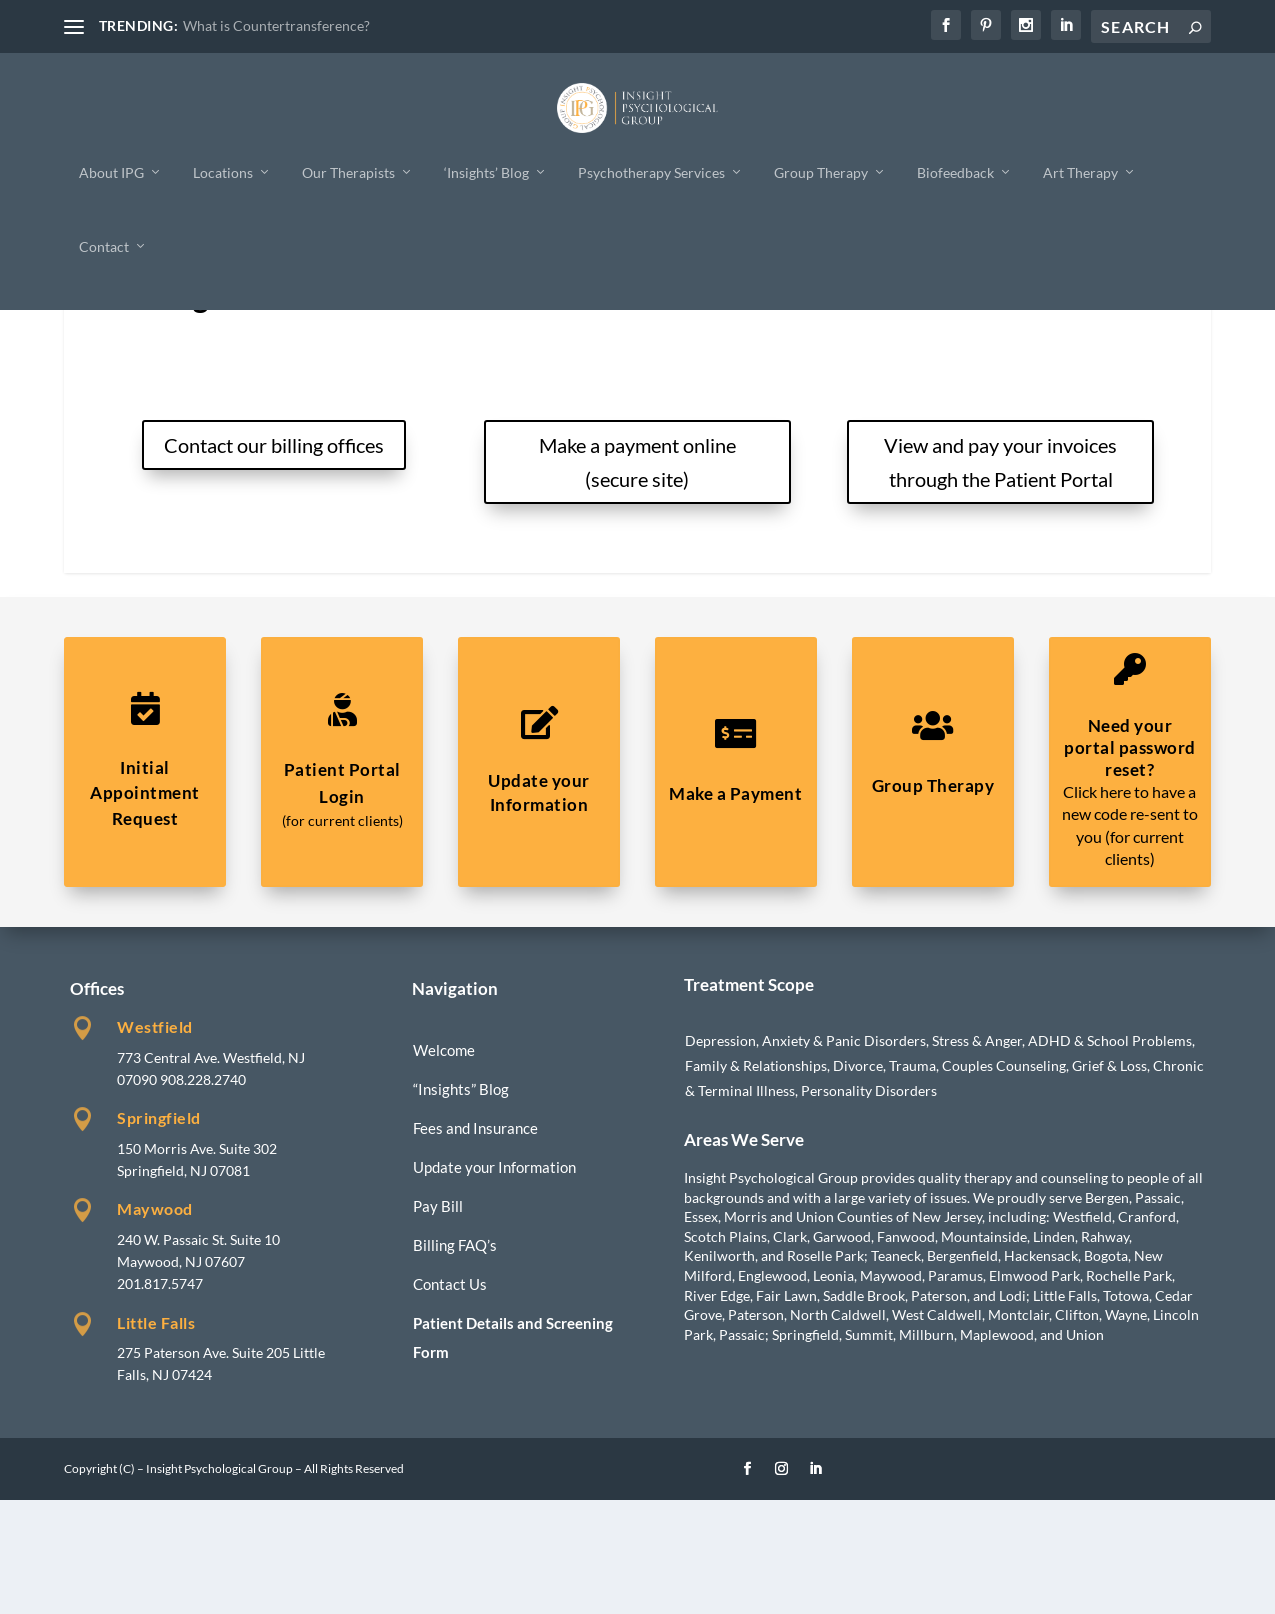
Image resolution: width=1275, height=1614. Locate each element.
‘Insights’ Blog (486, 171)
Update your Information (494, 1281)
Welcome (444, 1164)
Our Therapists (348, 171)
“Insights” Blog (461, 1203)
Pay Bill (438, 1320)
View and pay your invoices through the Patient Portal (1000, 576)
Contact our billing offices (274, 559)
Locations (223, 171)
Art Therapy (1080, 171)
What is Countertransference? (276, 25)
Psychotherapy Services (651, 171)
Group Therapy (821, 171)
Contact (104, 245)
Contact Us (450, 1398)
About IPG (111, 171)
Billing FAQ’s (455, 1359)
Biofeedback (955, 171)
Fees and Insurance (475, 1242)
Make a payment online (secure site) (637, 576)
